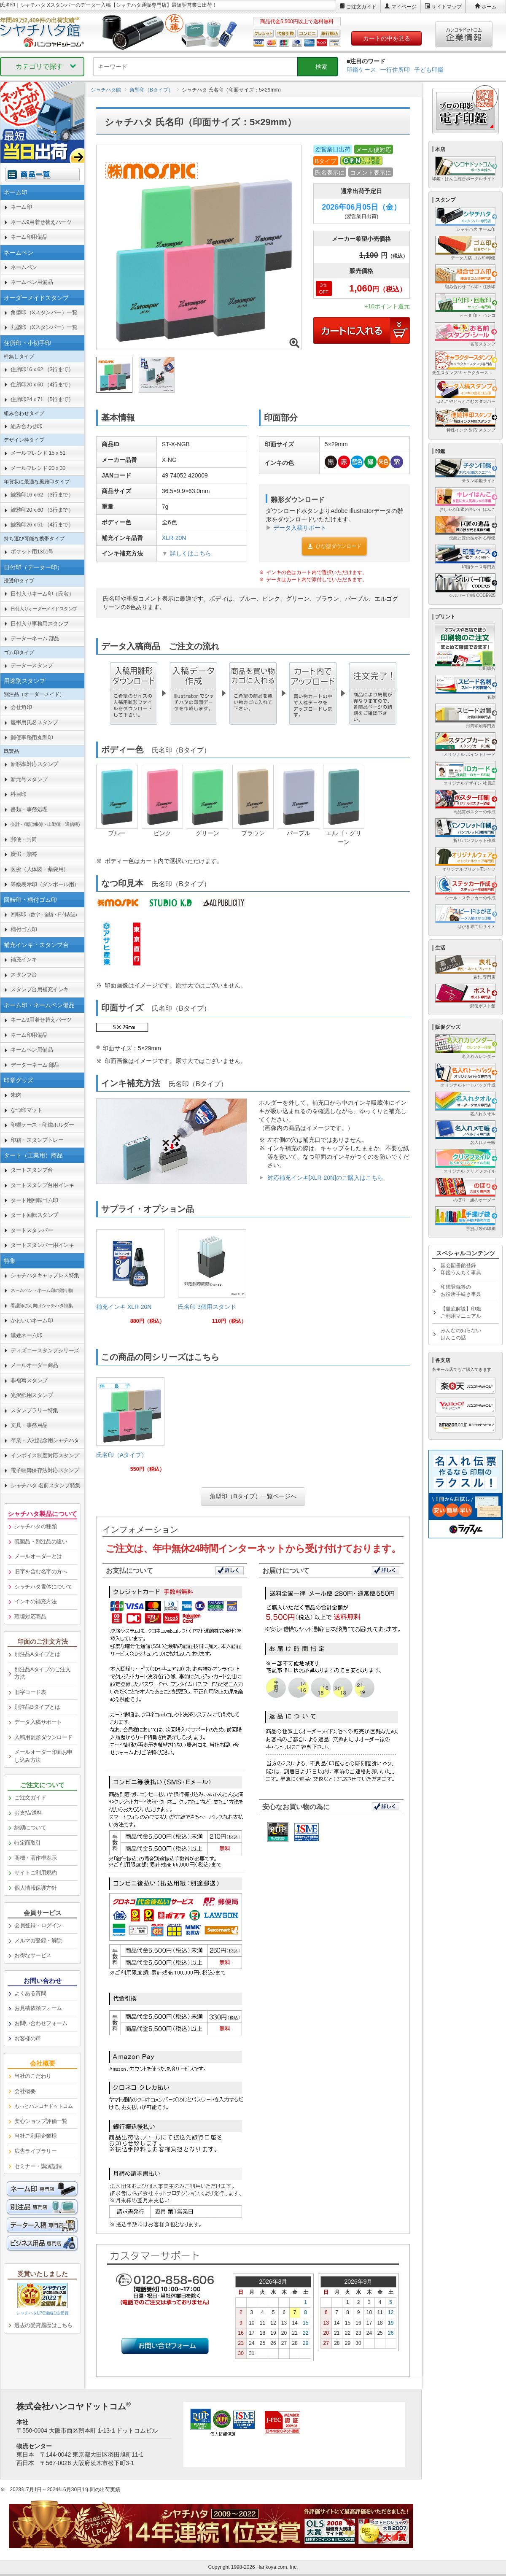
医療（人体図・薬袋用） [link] (40, 869)
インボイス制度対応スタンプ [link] (45, 1455)
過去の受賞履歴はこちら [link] (43, 2325)
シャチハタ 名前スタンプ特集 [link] (46, 1485)
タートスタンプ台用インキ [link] (42, 1185)
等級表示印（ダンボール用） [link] (45, 884)
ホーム (489, 7)
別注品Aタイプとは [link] (37, 1654)
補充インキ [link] (24, 959)
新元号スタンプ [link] (29, 779)
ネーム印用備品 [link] (29, 237)
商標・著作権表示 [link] (35, 1858)
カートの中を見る (386, 38)
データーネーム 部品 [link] (35, 638)
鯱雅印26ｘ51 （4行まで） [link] (42, 524)
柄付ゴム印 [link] (24, 929)
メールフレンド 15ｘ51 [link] (38, 453)
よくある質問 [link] (30, 1993)
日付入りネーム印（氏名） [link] (42, 594)
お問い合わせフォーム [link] (40, 2023)
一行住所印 (395, 69)
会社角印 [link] (21, 707)
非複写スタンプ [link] (29, 1380)
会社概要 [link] (24, 2091)
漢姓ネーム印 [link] (26, 1335)
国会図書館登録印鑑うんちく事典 (461, 1269)
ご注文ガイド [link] (30, 1797)
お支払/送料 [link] (28, 1813)
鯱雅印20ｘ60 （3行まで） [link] (42, 510)
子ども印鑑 (429, 69)
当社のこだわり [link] (32, 2076)
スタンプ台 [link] (24, 974)
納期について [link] (30, 1827)
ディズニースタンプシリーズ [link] (45, 1350)
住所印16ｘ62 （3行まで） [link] (42, 369)
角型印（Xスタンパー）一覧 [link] (44, 312)
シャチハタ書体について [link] (43, 1586)
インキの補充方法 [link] (35, 1601)
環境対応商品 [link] (30, 1616)
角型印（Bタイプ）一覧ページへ (253, 1496)
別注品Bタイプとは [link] (37, 1707)
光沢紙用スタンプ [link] (32, 1395)
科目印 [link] (19, 794)
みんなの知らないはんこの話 (461, 1334)
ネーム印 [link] (21, 207)
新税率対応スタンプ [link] (34, 764)
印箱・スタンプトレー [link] (37, 1140)
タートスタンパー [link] (32, 1230)
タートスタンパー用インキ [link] (42, 1245)
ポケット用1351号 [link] (32, 551)
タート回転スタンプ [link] (34, 1215)
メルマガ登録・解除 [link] (38, 1940)
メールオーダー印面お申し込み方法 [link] (43, 1756)
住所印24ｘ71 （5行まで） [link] (42, 399)
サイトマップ (446, 7)
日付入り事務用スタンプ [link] (40, 623)
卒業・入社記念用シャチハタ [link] (45, 1440)
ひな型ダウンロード (334, 546)
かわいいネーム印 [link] (32, 1320)
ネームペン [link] (24, 267)
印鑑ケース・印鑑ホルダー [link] (42, 1125)
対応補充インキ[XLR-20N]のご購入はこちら (325, 1177)
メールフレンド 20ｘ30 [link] (38, 468)
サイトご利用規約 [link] (35, 1872)
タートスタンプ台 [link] (32, 1170)
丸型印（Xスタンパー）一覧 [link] (44, 327)
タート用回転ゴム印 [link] (34, 1200)
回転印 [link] (45, 914)
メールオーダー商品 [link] (34, 1365)
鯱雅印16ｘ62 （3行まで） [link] (42, 494)
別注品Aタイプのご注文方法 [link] (42, 1673)
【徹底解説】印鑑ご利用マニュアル (461, 1312)
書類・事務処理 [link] (29, 809)
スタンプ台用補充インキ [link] (40, 989)
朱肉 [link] (16, 1095)
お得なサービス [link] (32, 1955)
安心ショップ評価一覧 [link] (40, 2121)
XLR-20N (174, 537)
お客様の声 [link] (27, 2038)
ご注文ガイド (361, 7)
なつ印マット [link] (26, 1110)
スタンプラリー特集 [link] (34, 1410)
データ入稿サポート (299, 527)
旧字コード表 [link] (30, 1692)
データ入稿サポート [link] (38, 1722)
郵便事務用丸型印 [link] (32, 737)
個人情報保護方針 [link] (35, 1888)
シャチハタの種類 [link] (35, 1526)
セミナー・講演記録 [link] (38, 2166)
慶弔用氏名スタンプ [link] (34, 722)
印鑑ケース (361, 69)
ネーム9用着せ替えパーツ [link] (41, 222)
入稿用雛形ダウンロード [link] (43, 1737)
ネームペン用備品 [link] (32, 282)
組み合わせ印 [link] (26, 426)
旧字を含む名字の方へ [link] (40, 1571)
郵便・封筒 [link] (24, 839)
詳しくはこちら (190, 553)
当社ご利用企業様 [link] (35, 2136)
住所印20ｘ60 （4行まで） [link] (42, 384)
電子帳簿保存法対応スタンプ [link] (45, 1470)
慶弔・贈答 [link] (24, 854)
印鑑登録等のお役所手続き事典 (461, 1290)
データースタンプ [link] (32, 665)
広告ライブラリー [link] (35, 2151)
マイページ (404, 7)
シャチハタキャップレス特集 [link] (45, 1275)
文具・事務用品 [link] (29, 1425)
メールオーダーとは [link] (38, 1556)
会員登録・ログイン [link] (38, 1925)
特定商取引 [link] (27, 1843)
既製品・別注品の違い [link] (40, 1541)
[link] (130, 1280)
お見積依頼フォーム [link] (38, 2008)
